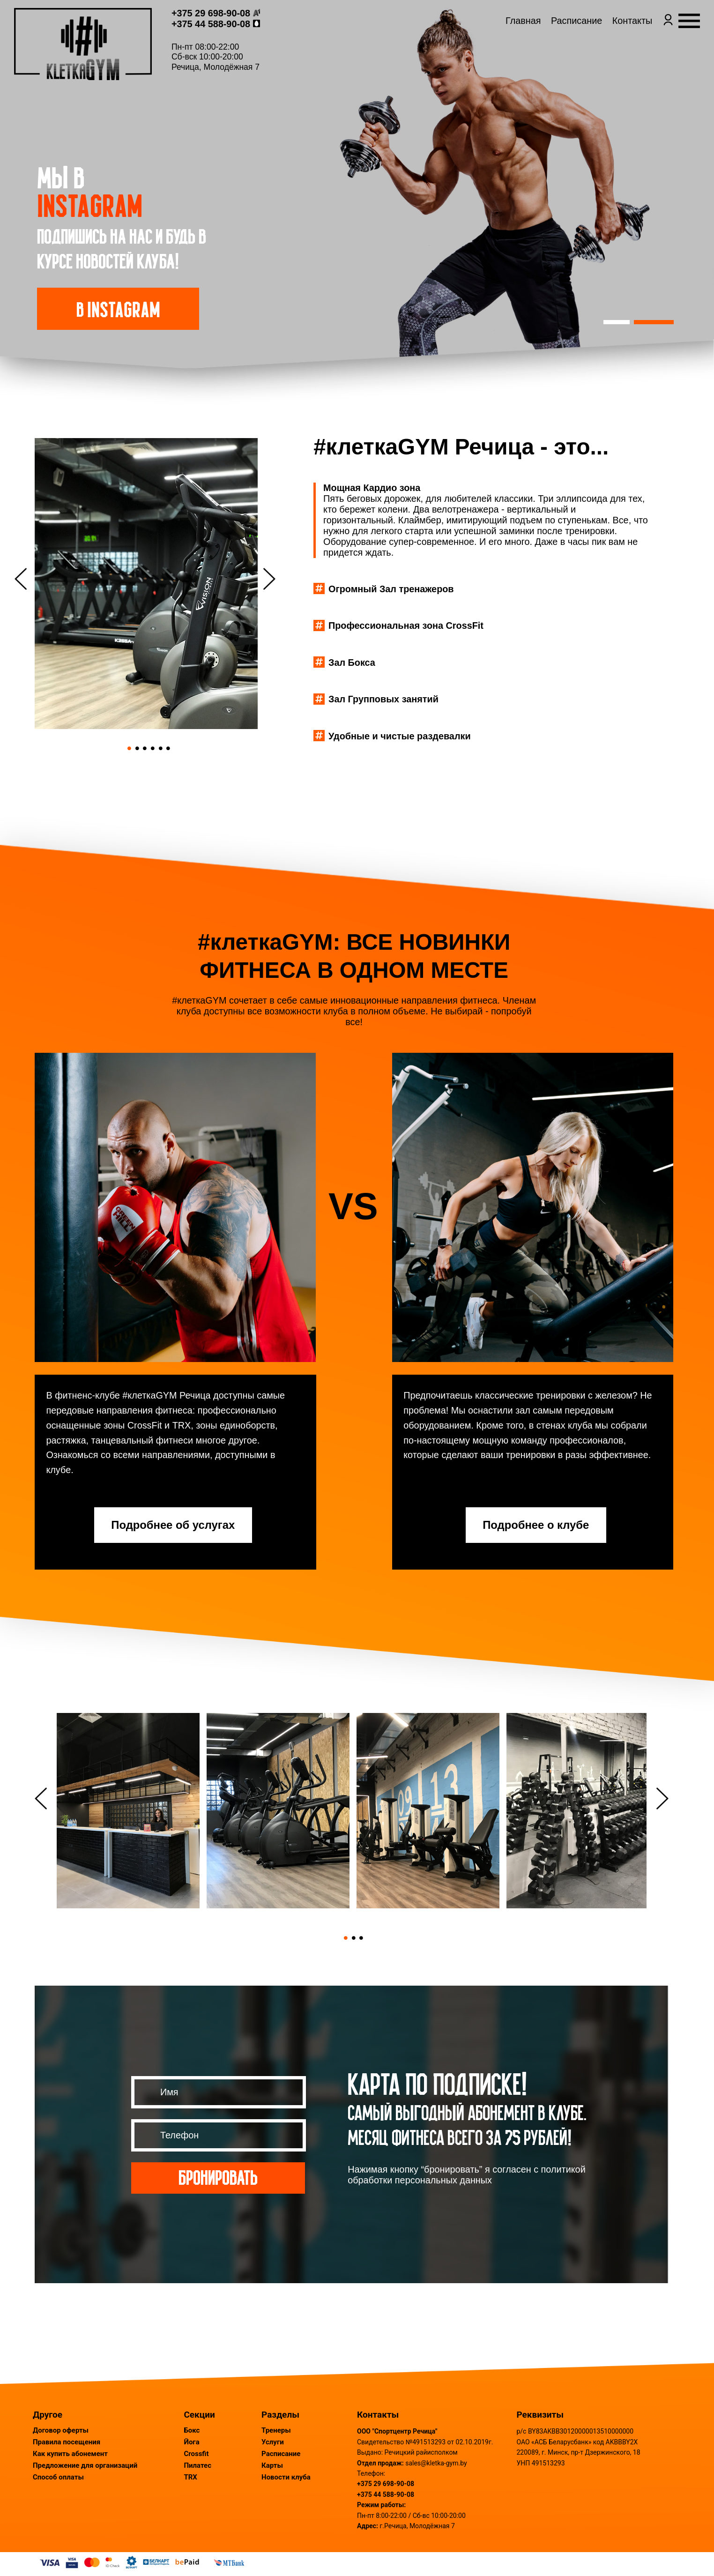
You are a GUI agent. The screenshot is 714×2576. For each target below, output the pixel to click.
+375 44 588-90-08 (231, 35)
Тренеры (276, 2430)
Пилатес (197, 2465)
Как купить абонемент (70, 2453)
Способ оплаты (58, 2477)
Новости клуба (286, 2477)
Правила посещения (66, 2442)
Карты (272, 2465)
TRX (190, 2477)
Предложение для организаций (85, 2465)
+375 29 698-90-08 (231, 25)
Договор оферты (61, 2430)
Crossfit (196, 2453)
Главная (502, 40)
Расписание (555, 40)
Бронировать (218, 2176)
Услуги (272, 2442)
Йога (191, 2442)
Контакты (612, 40)
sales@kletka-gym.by (436, 2463)
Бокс (192, 2430)
